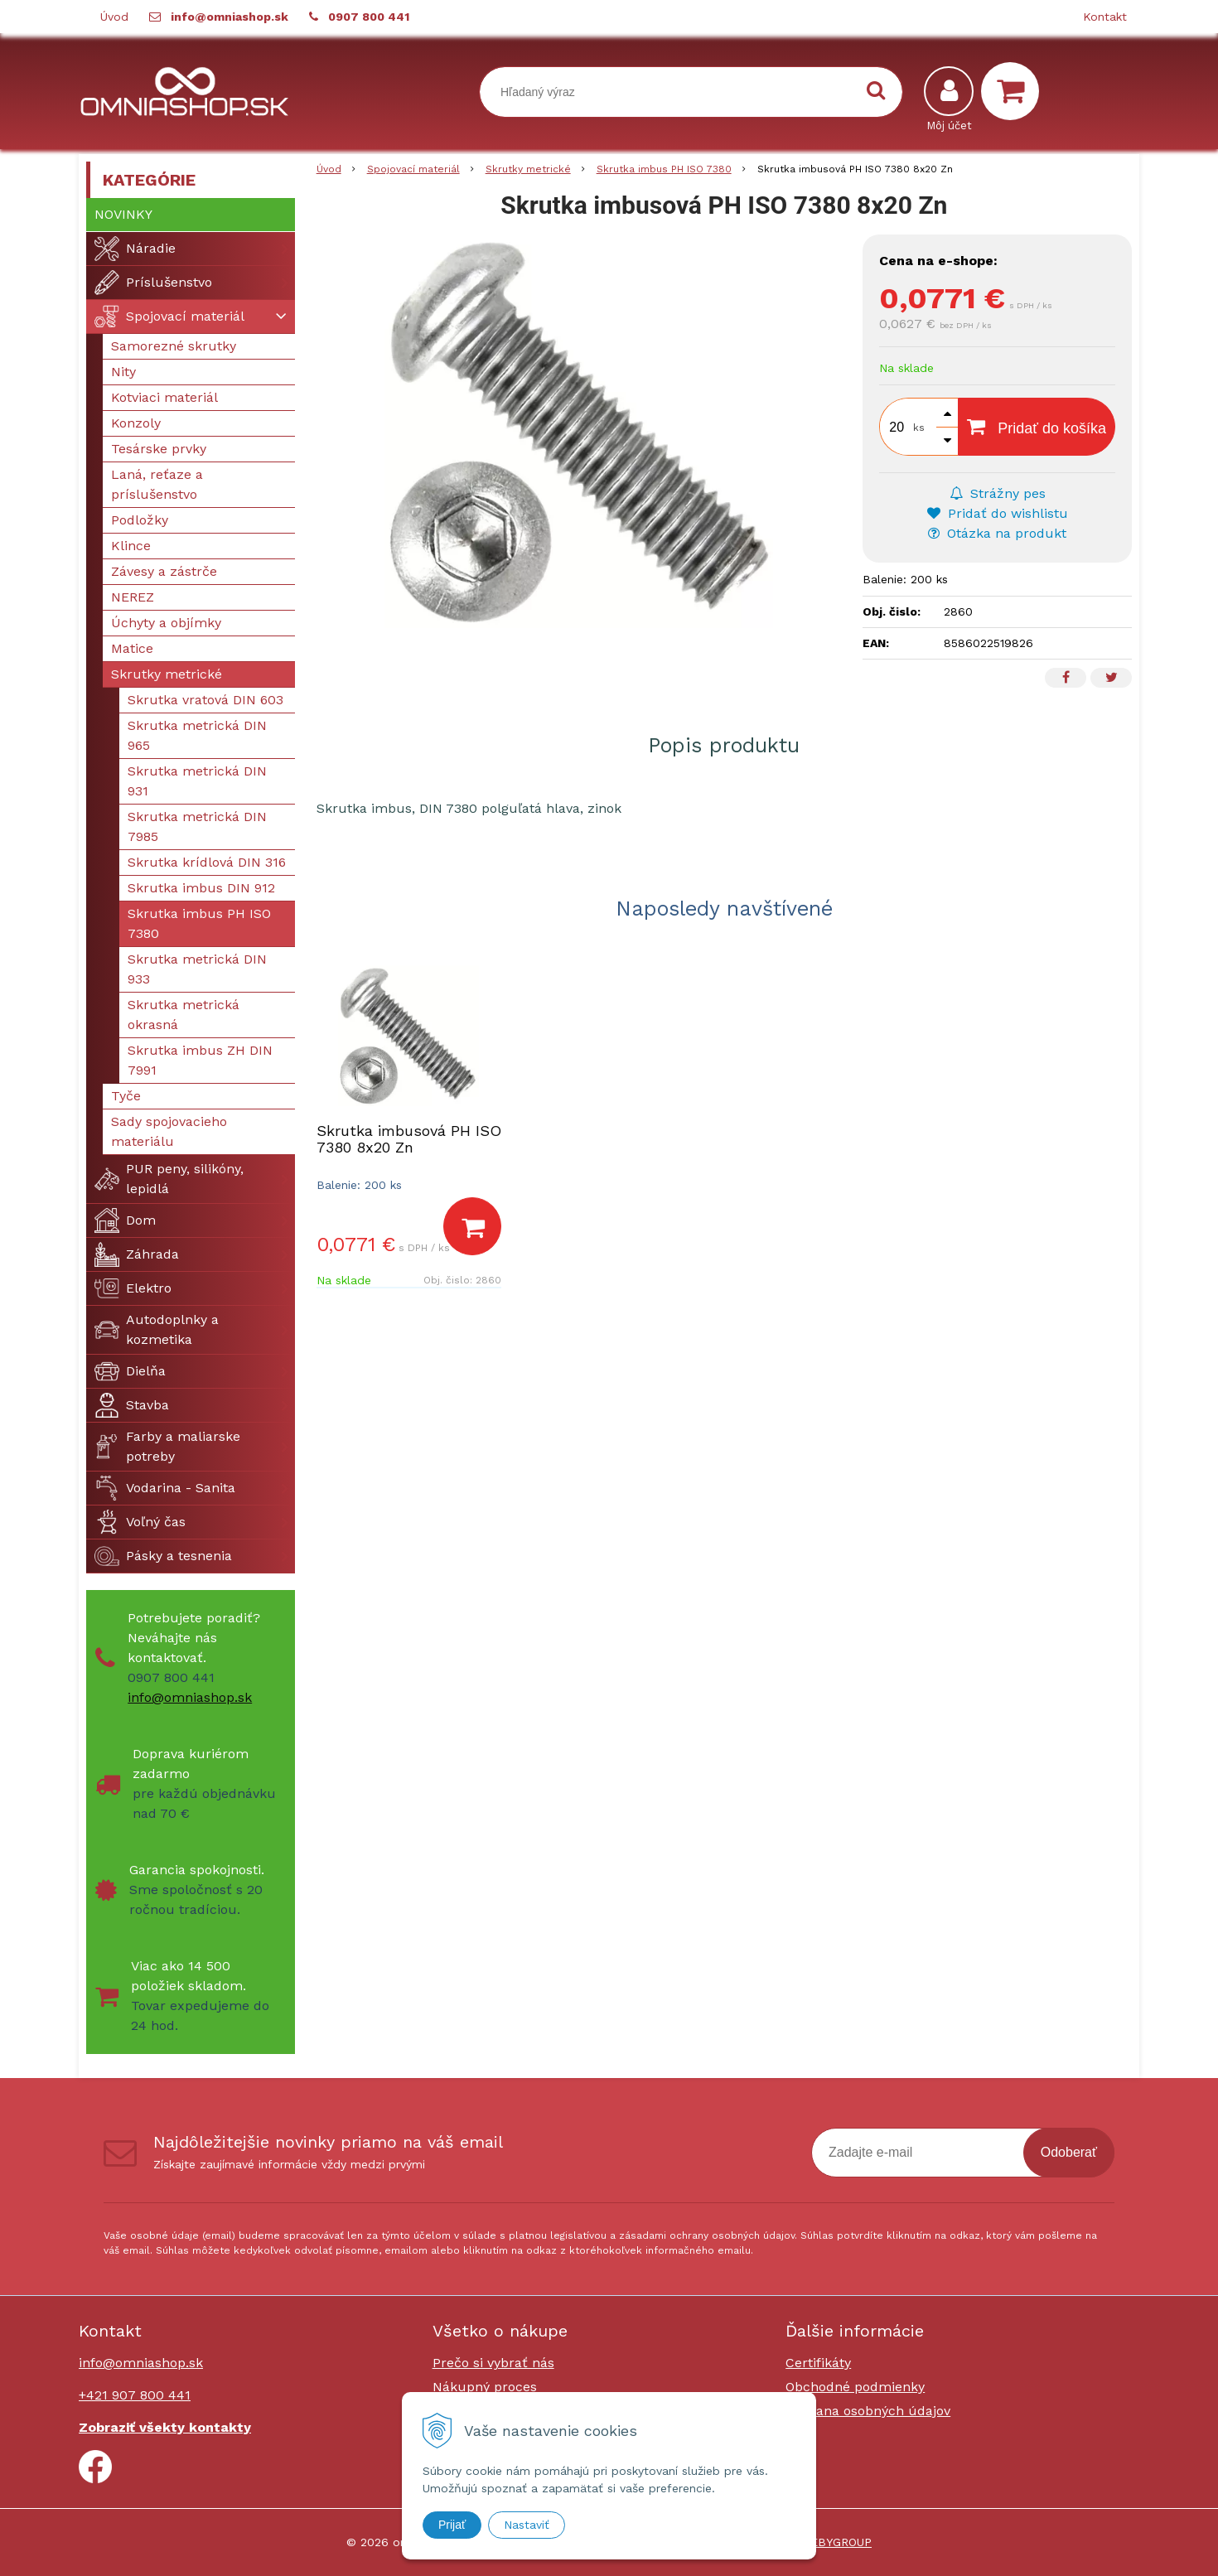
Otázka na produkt (997, 533)
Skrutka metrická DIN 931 (197, 781)
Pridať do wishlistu (997, 513)
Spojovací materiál (169, 316)
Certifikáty (818, 2363)
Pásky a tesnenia (163, 1556)
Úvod (114, 16)
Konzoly (136, 423)
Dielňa (130, 1371)
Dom (125, 1220)
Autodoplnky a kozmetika (156, 1329)
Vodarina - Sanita (164, 1488)
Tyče (126, 1096)
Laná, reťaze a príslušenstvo (157, 484)
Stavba (131, 1405)
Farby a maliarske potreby (167, 1446)
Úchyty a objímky (166, 623)
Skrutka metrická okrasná (183, 1014)
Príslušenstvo (153, 282)
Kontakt (1105, 16)
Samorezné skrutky (173, 346)
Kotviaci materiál (164, 397)
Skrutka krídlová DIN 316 (207, 862)
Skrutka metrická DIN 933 (197, 969)
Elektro (133, 1288)
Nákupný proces (485, 2387)
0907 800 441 (368, 16)
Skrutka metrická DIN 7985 (197, 826)
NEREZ (132, 597)
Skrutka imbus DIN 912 (201, 888)
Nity (123, 371)
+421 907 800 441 (135, 2395)
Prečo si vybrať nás (493, 2363)
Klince (131, 545)
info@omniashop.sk (229, 16)
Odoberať (1069, 2152)
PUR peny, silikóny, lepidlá (169, 1178)
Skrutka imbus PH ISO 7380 (199, 923)
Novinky (123, 214)
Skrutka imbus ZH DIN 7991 (200, 1060)
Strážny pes (998, 493)
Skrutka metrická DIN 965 (197, 735)
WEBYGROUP (836, 2542)
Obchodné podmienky (855, 2387)
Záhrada (136, 1254)
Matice (132, 648)
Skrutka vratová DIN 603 (205, 700)
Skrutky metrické (166, 674)
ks (919, 427)
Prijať (452, 2524)
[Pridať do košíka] (472, 1226)
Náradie (135, 248)
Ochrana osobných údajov (867, 2411)
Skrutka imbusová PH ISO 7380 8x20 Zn (409, 1139)
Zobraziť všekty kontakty (165, 2427)
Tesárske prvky (158, 449)
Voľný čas (140, 1522)
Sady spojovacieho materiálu (169, 1131)
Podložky (139, 520)
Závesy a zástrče (164, 571)
